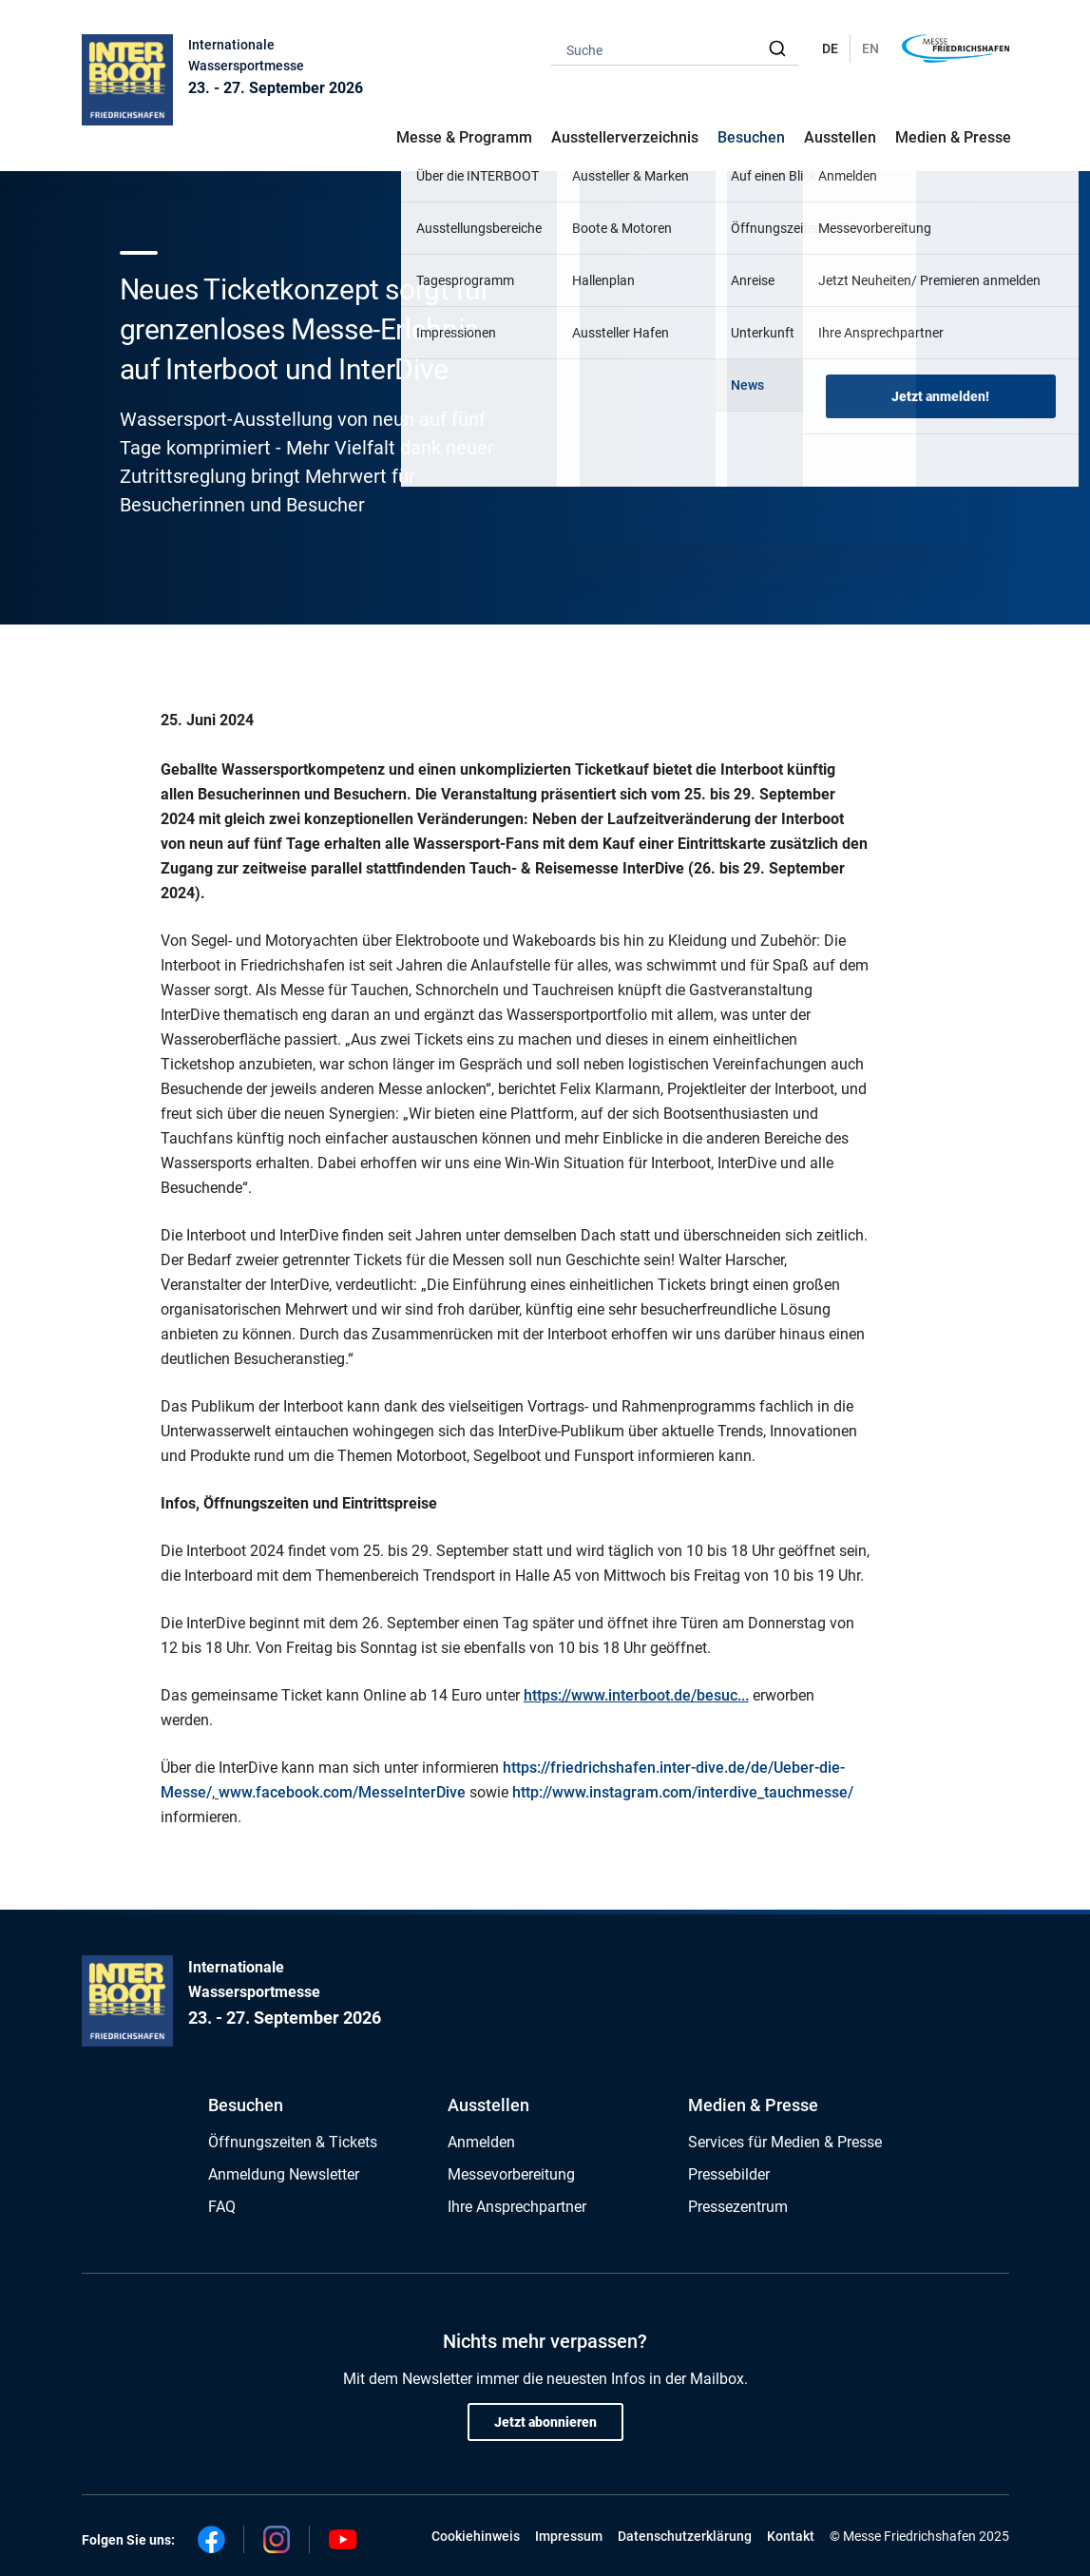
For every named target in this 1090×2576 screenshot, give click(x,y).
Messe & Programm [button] (464, 137)
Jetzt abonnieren (545, 2422)
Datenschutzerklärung (685, 2536)
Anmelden (481, 2142)
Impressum (568, 2536)
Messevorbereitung (511, 2174)
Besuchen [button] (751, 137)
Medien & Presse (953, 137)
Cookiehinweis (475, 2536)
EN (870, 48)
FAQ (222, 2207)
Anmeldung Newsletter (283, 2174)
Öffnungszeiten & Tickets (292, 2142)
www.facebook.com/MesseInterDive (342, 1792)
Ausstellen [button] (840, 137)
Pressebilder (729, 2174)
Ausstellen (488, 2105)
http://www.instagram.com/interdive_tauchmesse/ (682, 1792)
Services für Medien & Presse (785, 2142)
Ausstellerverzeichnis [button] (624, 137)
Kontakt (790, 2536)
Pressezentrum (738, 2207)
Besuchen (245, 2105)
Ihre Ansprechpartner (517, 2207)
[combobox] (674, 49)
